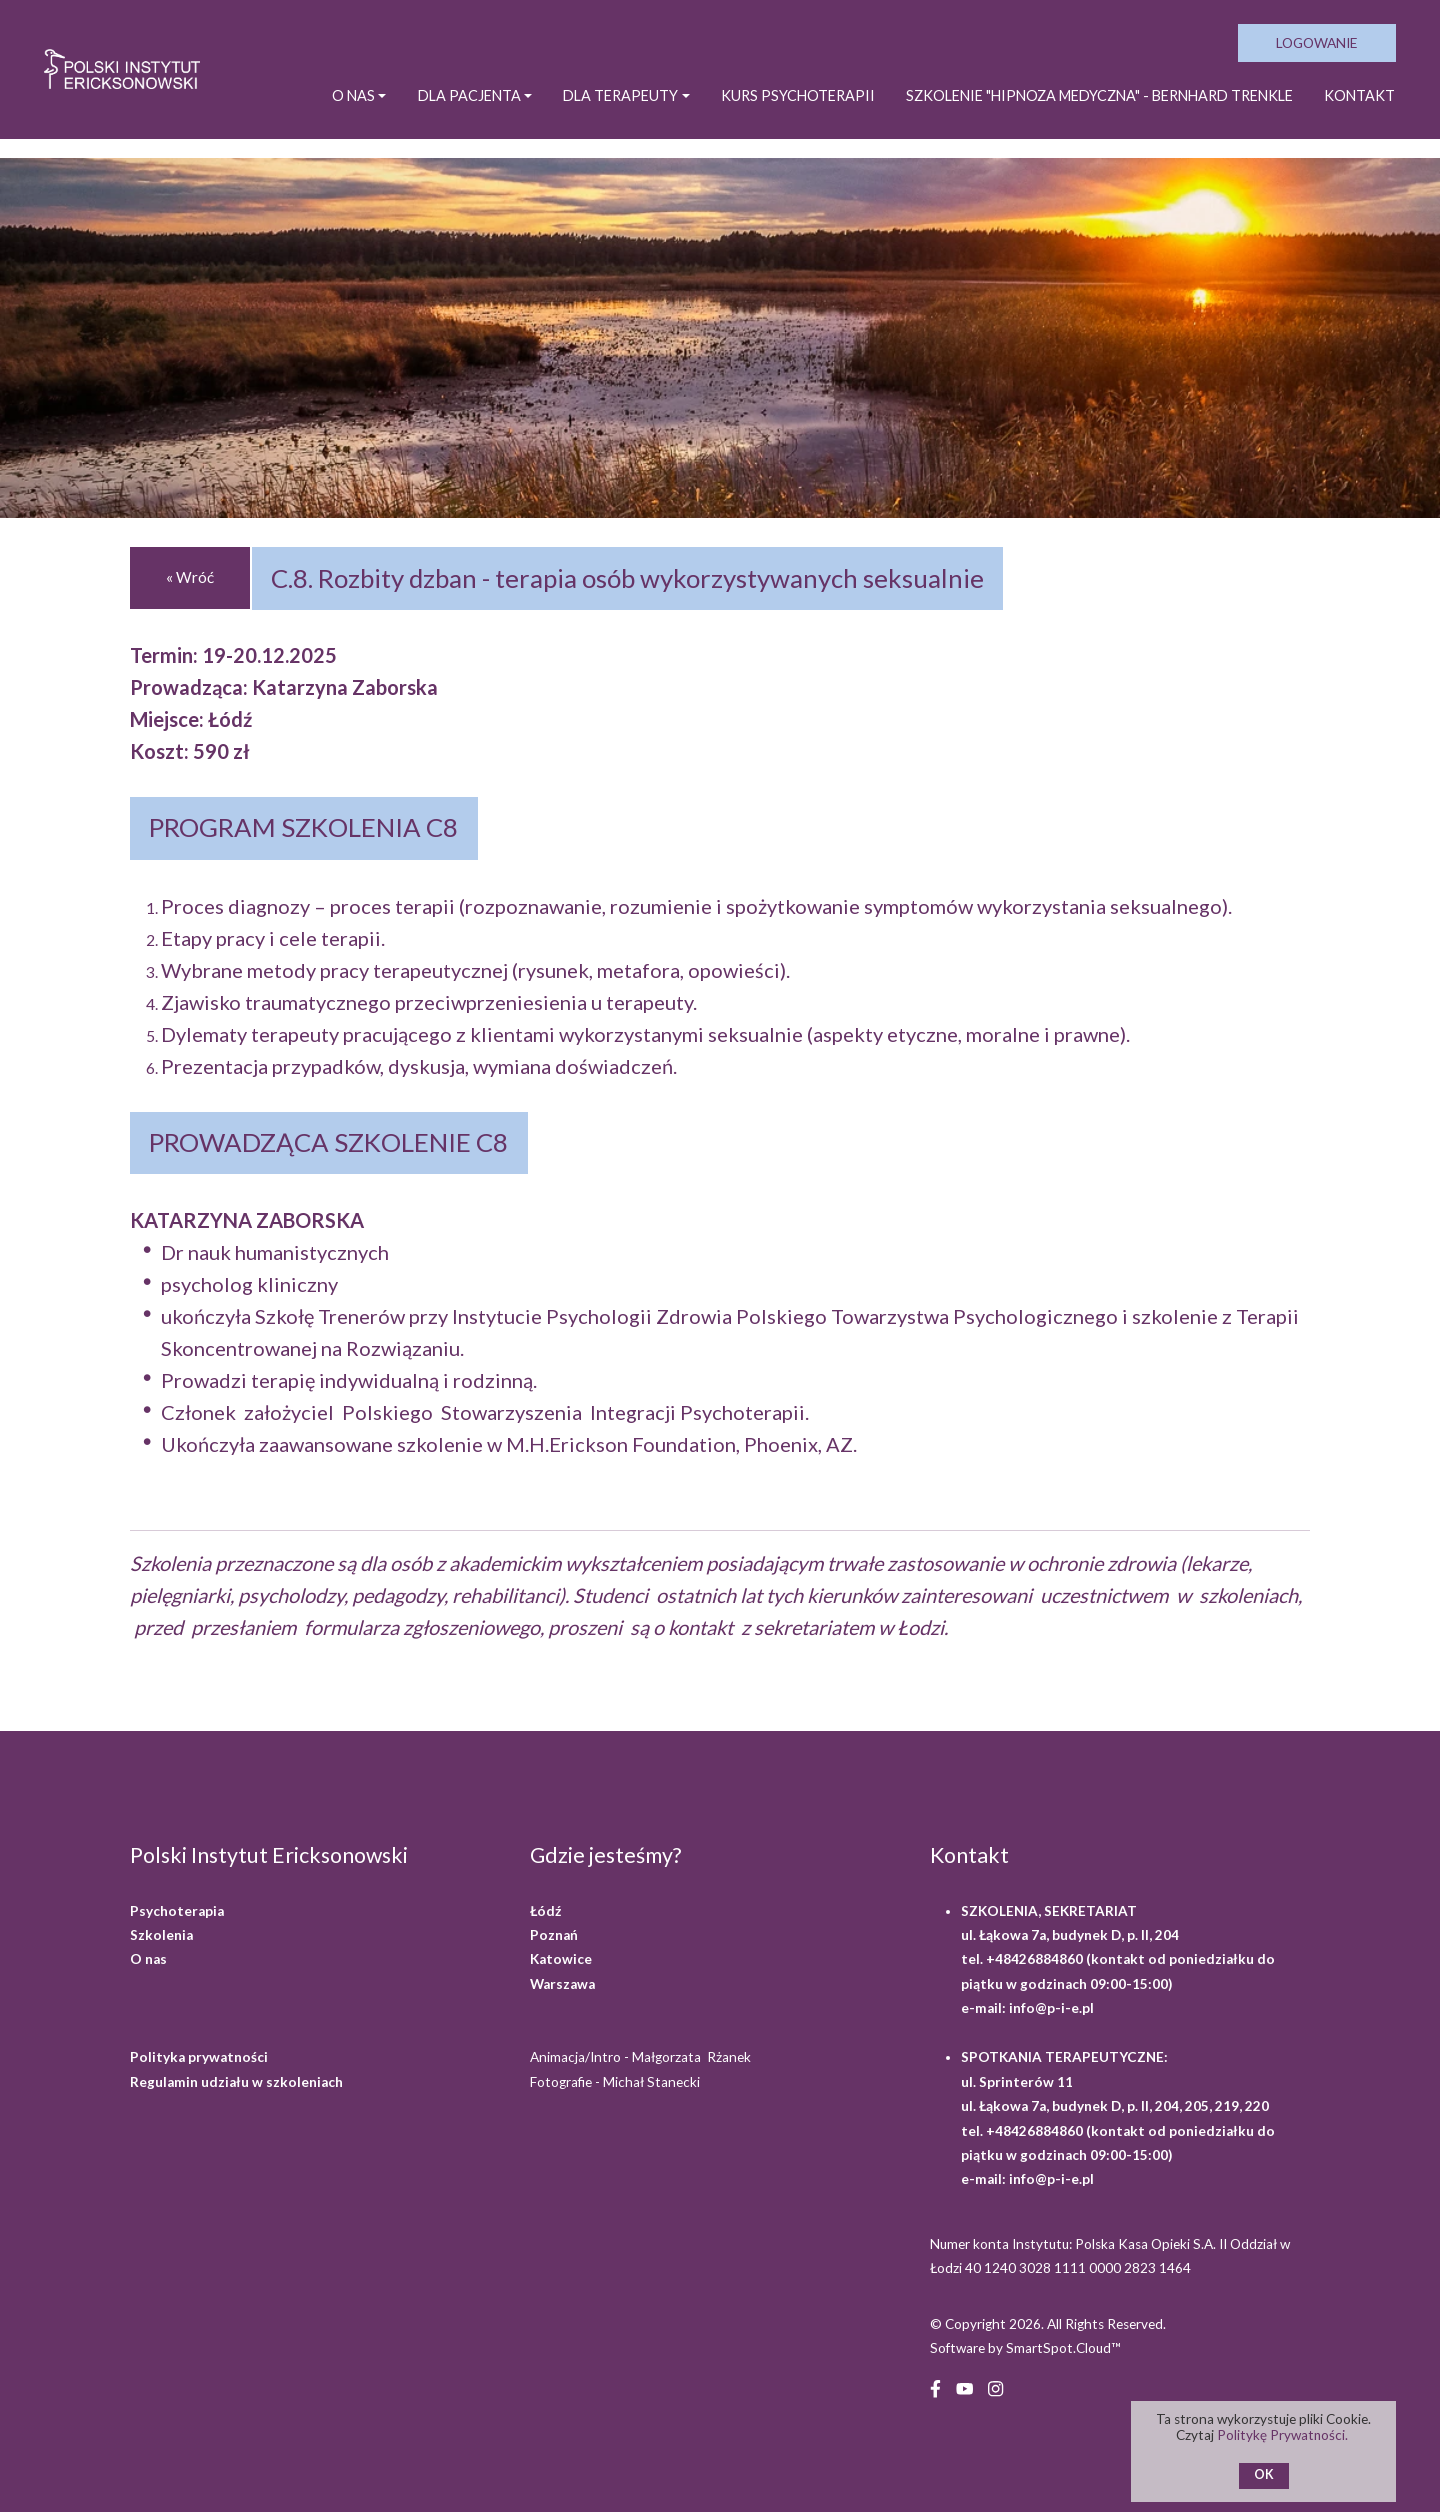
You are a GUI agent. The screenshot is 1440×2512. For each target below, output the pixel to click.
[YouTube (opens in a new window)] (964, 2386)
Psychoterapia (177, 1911)
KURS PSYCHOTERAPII (776, 107)
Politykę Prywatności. (1284, 2435)
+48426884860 (1036, 1959)
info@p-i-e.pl (1051, 2008)
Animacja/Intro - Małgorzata (642, 2057)
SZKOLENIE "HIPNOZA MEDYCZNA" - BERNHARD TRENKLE (1088, 107)
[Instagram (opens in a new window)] (995, 2386)
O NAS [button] (322, 107)
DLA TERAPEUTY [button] (595, 107)
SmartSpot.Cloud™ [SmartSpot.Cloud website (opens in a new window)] (1063, 2348)
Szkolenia (161, 1935)
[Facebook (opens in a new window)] (935, 2386)
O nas (148, 1959)
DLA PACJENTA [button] (439, 107)
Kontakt (1359, 107)
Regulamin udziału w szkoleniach (236, 2082)
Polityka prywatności (199, 2057)
